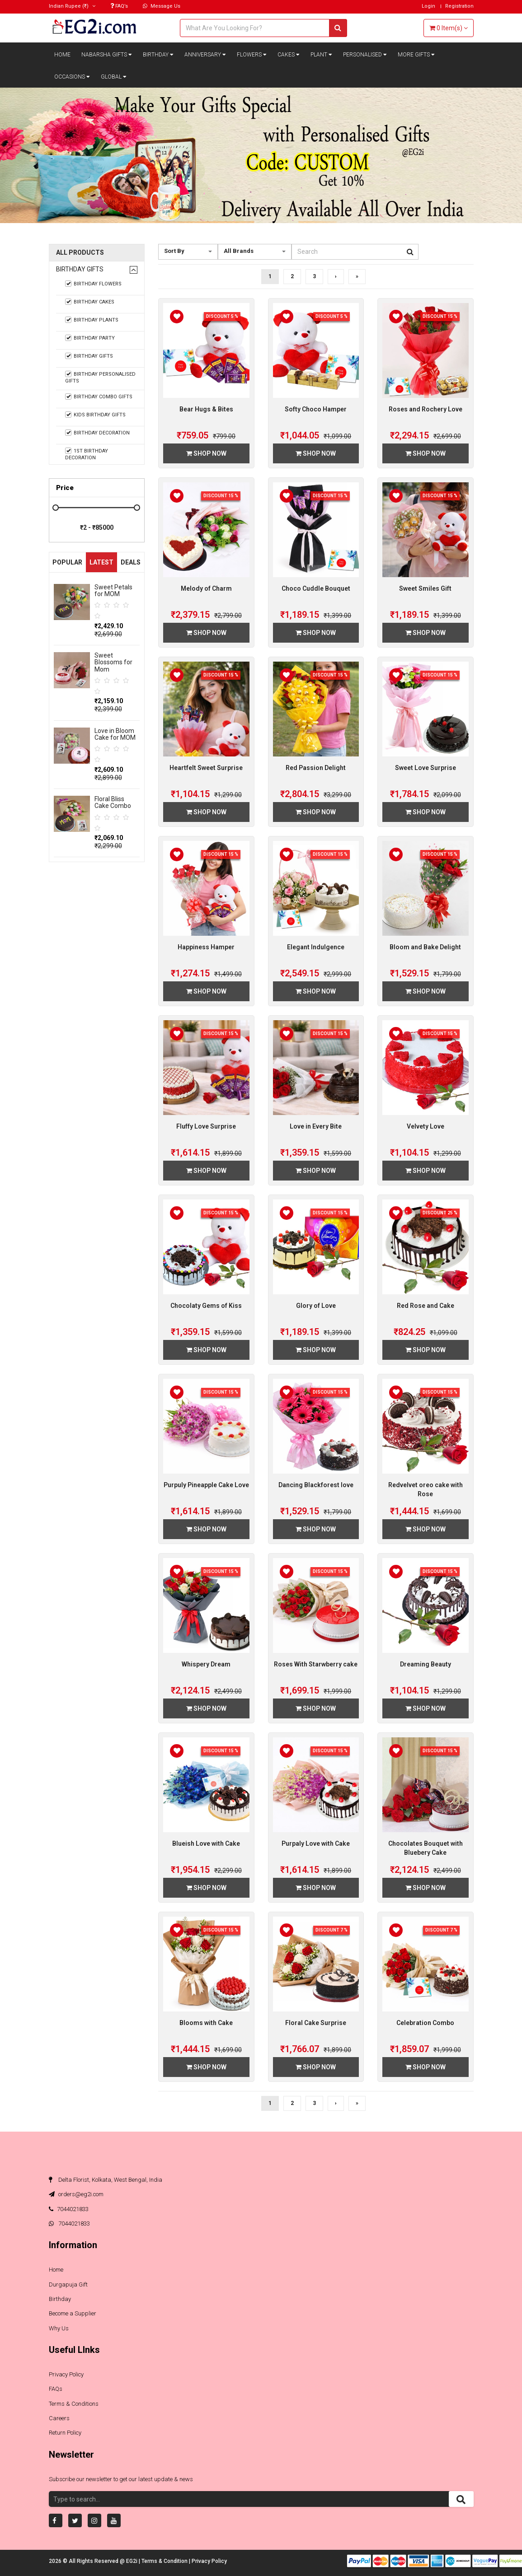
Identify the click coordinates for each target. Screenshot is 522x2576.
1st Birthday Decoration (86, 454)
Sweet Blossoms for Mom (113, 662)
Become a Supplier (72, 2313)
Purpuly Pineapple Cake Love (206, 1485)
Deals (131, 562)
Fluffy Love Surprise (206, 1126)
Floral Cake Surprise (315, 2022)
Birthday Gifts (79, 269)
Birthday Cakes (90, 302)
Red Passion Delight (316, 767)
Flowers (252, 54)
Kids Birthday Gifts (95, 414)
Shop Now (206, 453)
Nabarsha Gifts (106, 54)
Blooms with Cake (206, 2022)
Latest (101, 562)
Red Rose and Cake (425, 1305)
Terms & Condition (165, 2561)
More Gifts (416, 54)
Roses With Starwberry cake (315, 1664)
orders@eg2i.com (76, 2194)
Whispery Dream (206, 1664)
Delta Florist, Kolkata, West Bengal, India (105, 2179)
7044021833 (69, 2209)
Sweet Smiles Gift (425, 588)
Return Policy (65, 2432)
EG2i (132, 2561)
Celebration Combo (425, 2022)
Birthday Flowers (93, 283)
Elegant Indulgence (315, 947)
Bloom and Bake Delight (425, 947)
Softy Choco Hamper (316, 409)
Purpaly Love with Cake (316, 1843)
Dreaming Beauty (425, 1664)
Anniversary (205, 54)
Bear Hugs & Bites (206, 409)
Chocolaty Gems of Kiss (206, 1305)
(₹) (72, 6)
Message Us (161, 6)
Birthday (158, 54)
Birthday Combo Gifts (99, 396)
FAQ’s (119, 6)
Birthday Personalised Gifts (100, 377)
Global (114, 77)
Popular (67, 562)
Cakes (288, 54)
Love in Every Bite (316, 1126)
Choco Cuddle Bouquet (316, 588)
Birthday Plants (92, 320)
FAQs (55, 2388)
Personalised (365, 54)
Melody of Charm (206, 588)
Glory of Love (316, 1305)
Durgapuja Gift (68, 2284)
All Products (80, 252)
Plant (321, 54)
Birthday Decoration (97, 432)
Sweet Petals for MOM (113, 590)
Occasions (72, 77)
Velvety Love (425, 1126)
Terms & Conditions (74, 2403)
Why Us (59, 2328)
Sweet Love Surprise (425, 767)
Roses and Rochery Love (425, 409)
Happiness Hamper (206, 947)
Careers (59, 2418)
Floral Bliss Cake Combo (112, 802)
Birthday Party (90, 338)
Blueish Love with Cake (206, 1843)
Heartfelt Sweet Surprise (206, 767)
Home (62, 54)
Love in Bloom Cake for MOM (115, 734)
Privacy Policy (66, 2374)
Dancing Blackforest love (315, 1485)
